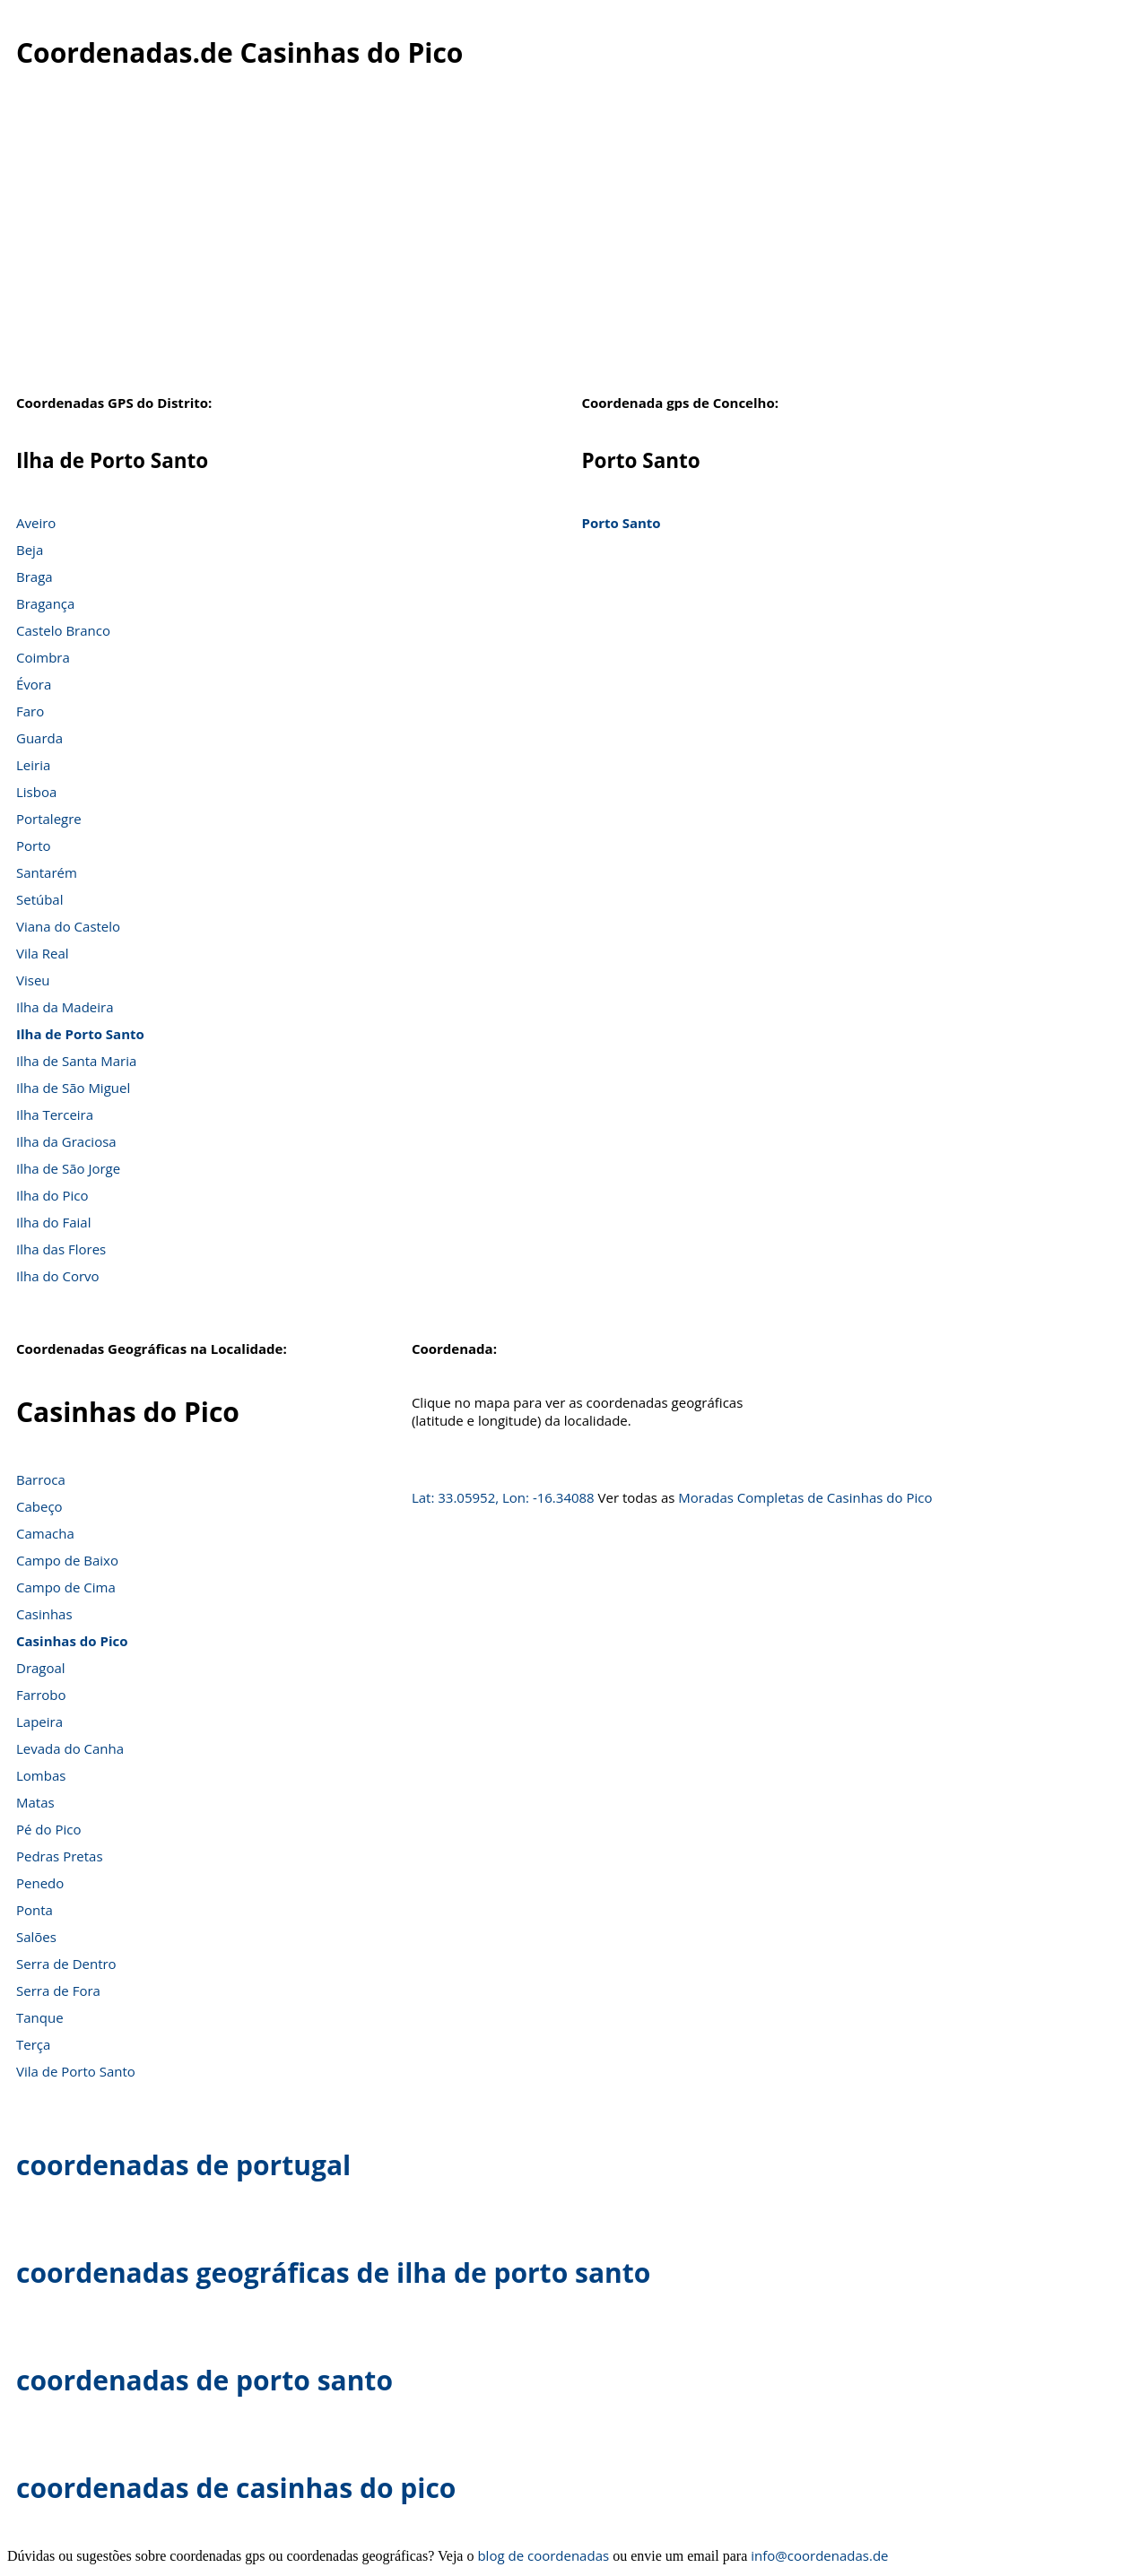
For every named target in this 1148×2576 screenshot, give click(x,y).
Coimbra (43, 657)
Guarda (39, 738)
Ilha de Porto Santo (80, 1034)
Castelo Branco (63, 630)
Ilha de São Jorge (68, 1168)
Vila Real (42, 953)
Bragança (45, 603)
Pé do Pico (48, 1829)
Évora (33, 684)
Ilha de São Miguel (73, 1088)
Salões (36, 1937)
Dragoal (40, 1668)
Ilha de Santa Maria (76, 1061)
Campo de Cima (66, 1587)
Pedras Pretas (59, 1856)
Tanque (40, 2017)
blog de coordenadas (543, 2555)
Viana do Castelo (68, 926)
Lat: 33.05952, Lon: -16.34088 (503, 1497)
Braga (34, 576)
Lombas (40, 1775)
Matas (35, 1802)
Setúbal (40, 899)
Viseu (33, 980)
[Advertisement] (574, 241)
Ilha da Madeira (65, 1007)
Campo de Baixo (67, 1560)
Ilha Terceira (54, 1114)
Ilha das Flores (61, 1249)
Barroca (40, 1479)
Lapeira (39, 1721)
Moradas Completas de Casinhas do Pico (805, 1497)
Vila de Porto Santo (75, 2071)
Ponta (34, 1910)
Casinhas (44, 1614)
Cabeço (39, 1506)
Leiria (33, 765)
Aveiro (36, 523)
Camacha (45, 1533)
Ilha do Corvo (58, 1276)
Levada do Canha (70, 1748)
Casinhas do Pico (71, 1641)
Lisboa (36, 792)
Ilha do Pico (52, 1195)
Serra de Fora (58, 1990)
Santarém (46, 872)
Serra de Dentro (66, 1964)
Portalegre (49, 819)
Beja (29, 550)
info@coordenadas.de (819, 2555)
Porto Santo (620, 523)
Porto (33, 845)
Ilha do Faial (53, 1222)
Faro (30, 711)
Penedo (40, 1883)
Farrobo (41, 1695)
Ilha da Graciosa (66, 1141)
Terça (33, 2044)
